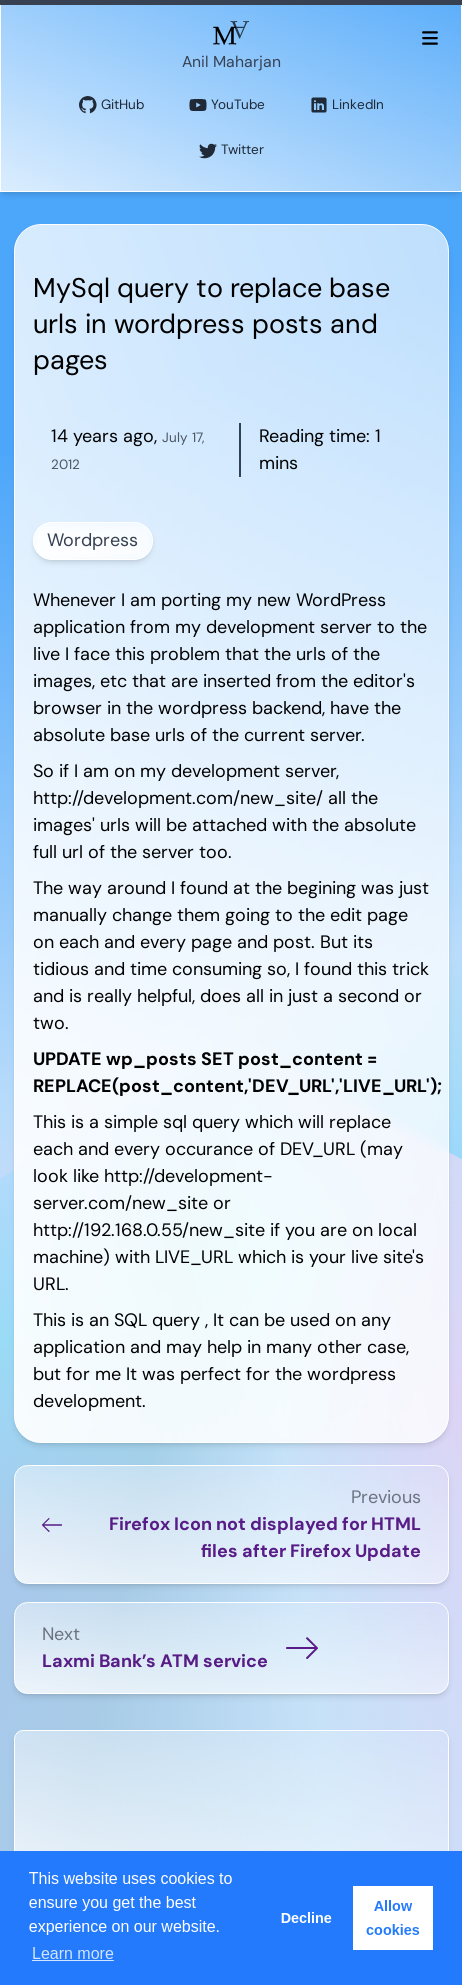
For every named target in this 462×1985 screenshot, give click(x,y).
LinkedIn (347, 105)
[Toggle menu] (429, 37)
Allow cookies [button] (393, 1918)
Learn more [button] (73, 1953)
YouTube (227, 105)
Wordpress (92, 540)
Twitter (231, 150)
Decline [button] (306, 1918)
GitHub (111, 105)
